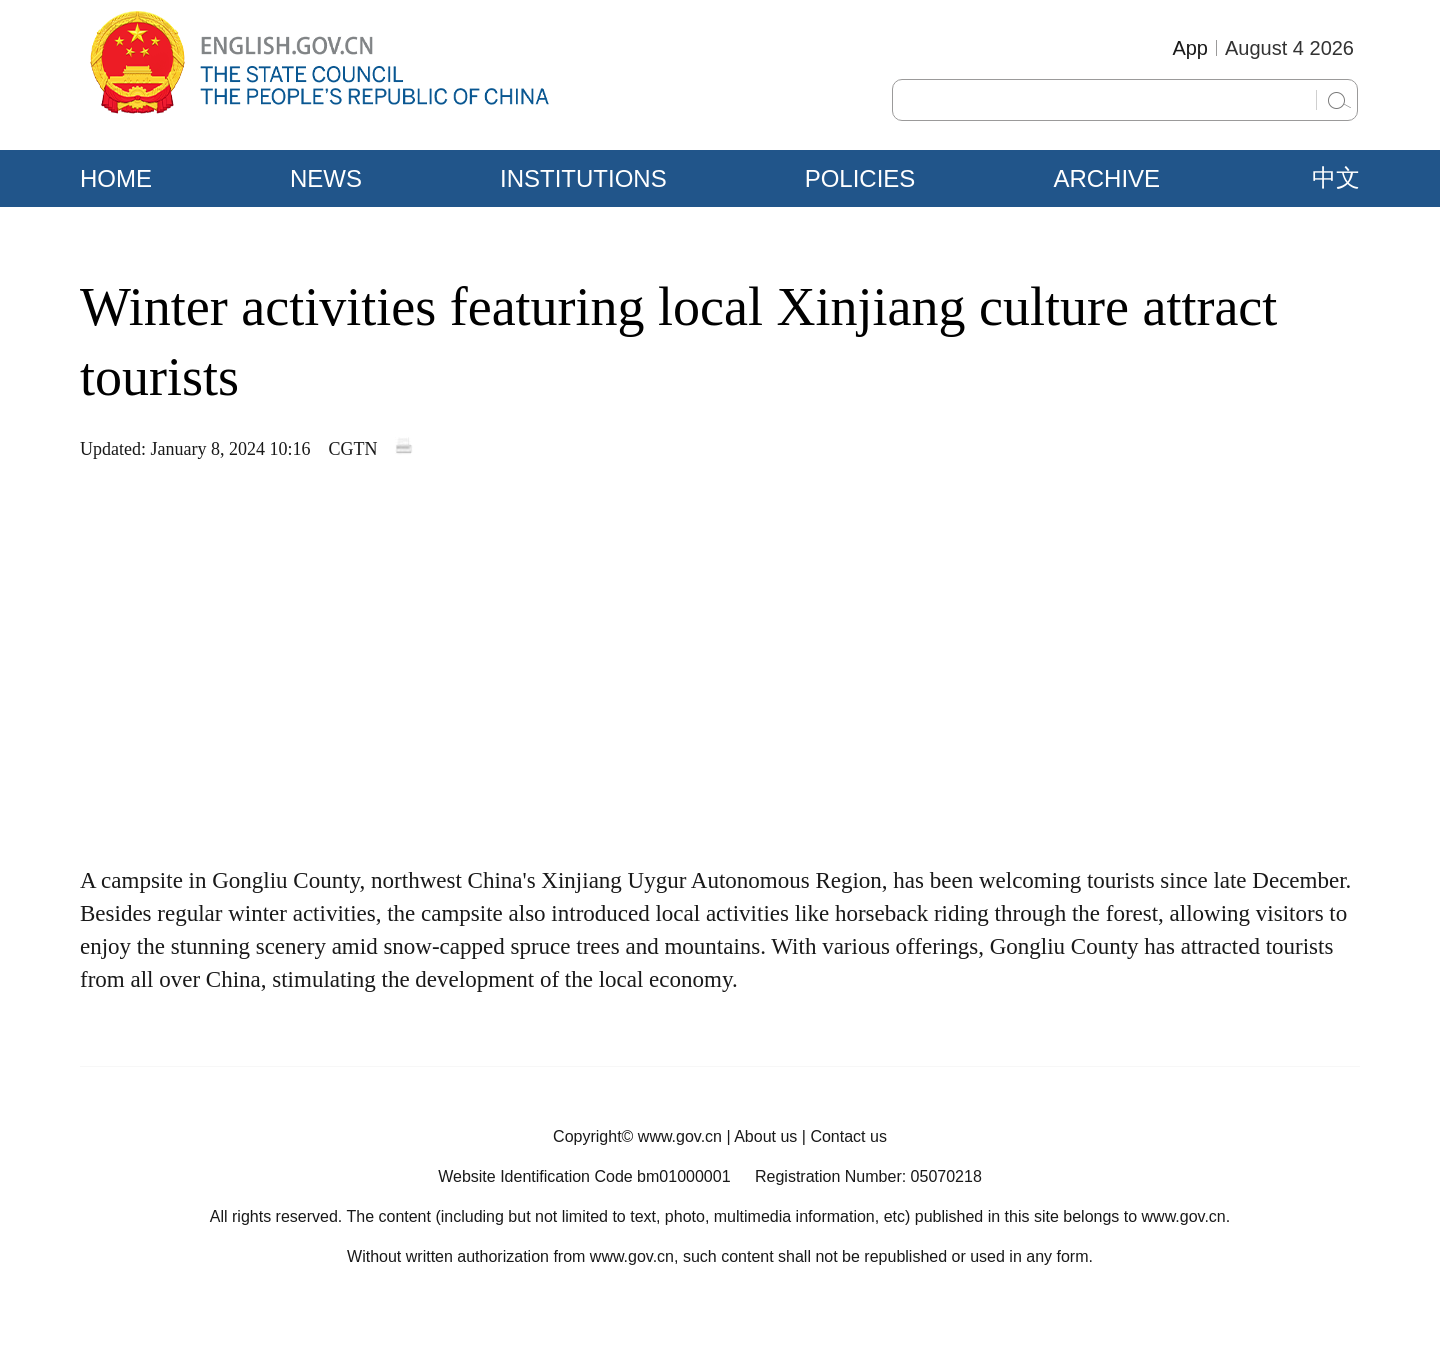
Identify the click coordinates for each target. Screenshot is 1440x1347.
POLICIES (860, 178)
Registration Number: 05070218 (868, 1176)
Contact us (848, 1136)
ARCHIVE (1106, 178)
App (1190, 48)
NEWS (326, 178)
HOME (116, 178)
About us (765, 1136)
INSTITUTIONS (583, 178)
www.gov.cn (680, 1136)
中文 (1336, 178)
